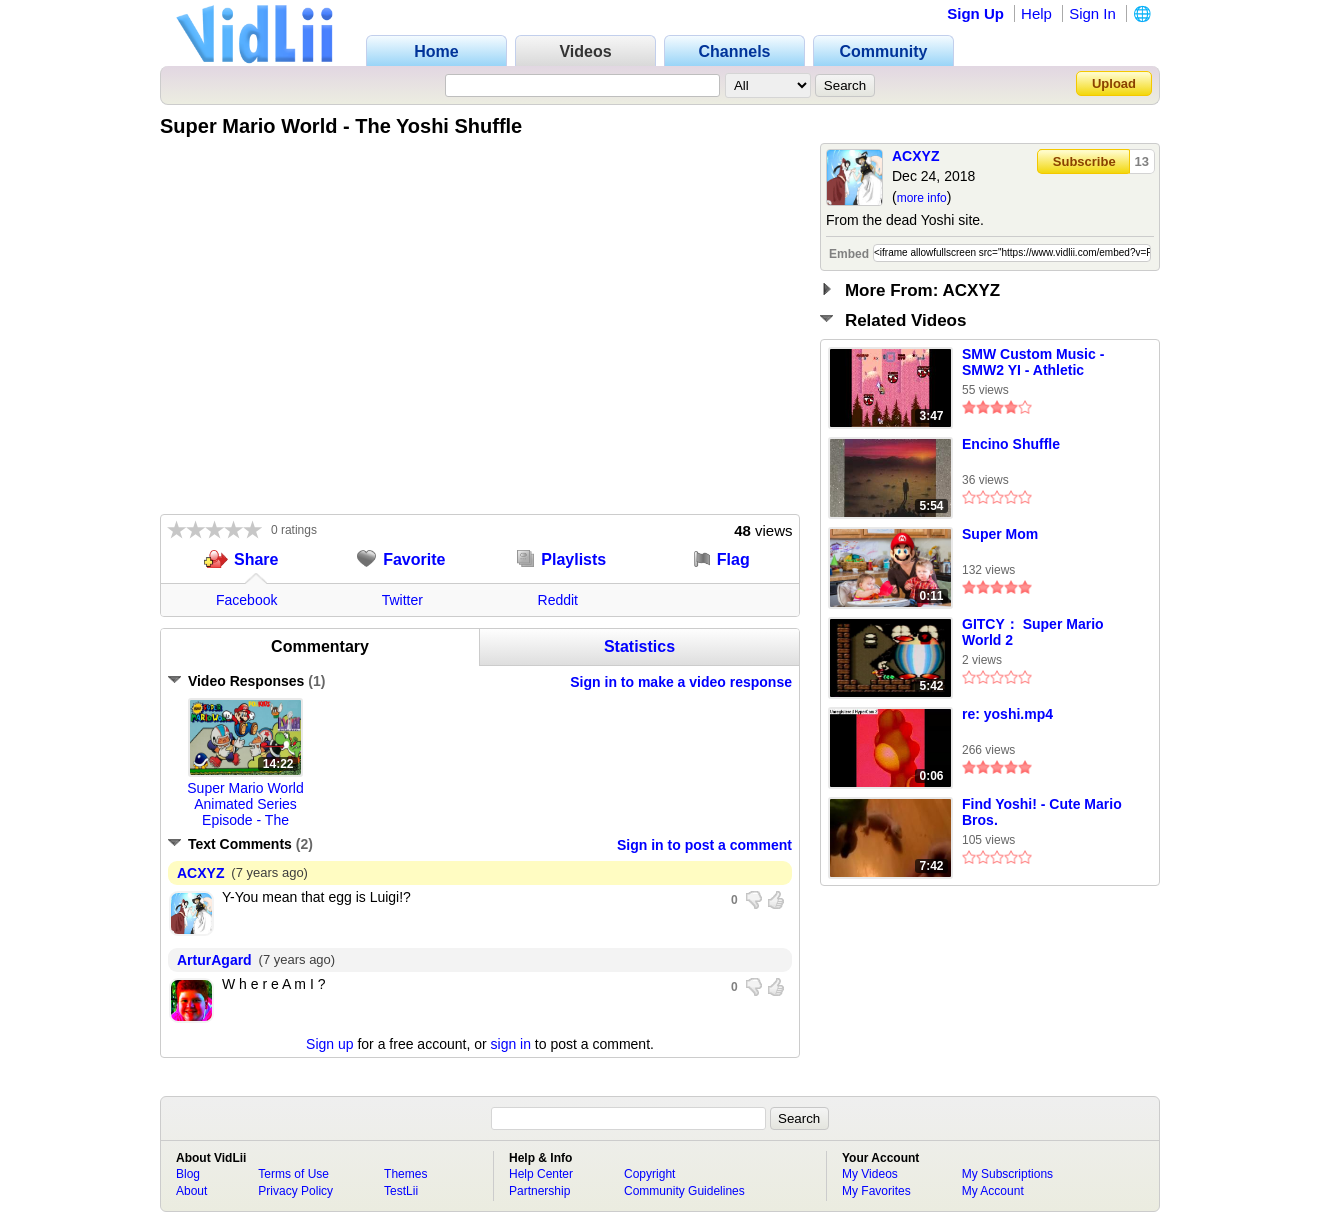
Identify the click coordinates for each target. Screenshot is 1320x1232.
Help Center (541, 1174)
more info (922, 198)
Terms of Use (293, 1174)
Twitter (402, 600)
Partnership (539, 1191)
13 (1142, 161)
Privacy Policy (295, 1191)
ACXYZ (915, 156)
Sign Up (975, 13)
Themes (405, 1174)
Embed (849, 254)
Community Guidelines (684, 1191)
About (191, 1191)
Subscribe (1084, 161)
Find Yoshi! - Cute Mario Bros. (1042, 812)
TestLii (401, 1191)
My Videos (870, 1174)
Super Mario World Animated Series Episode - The (245, 804)
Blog (188, 1174)
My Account (993, 1191)
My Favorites (876, 1191)
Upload (1114, 83)
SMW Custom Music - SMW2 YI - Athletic (1033, 362)
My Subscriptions (1007, 1174)
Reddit (558, 600)
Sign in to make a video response (681, 682)
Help (1036, 13)
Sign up (329, 1044)
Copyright (649, 1174)
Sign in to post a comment (704, 845)
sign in (511, 1044)
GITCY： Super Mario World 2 (1033, 632)
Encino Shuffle (1011, 444)
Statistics (639, 646)
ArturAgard (214, 960)
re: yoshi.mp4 (1007, 714)
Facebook (246, 600)
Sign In (1092, 13)
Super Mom (1000, 534)
